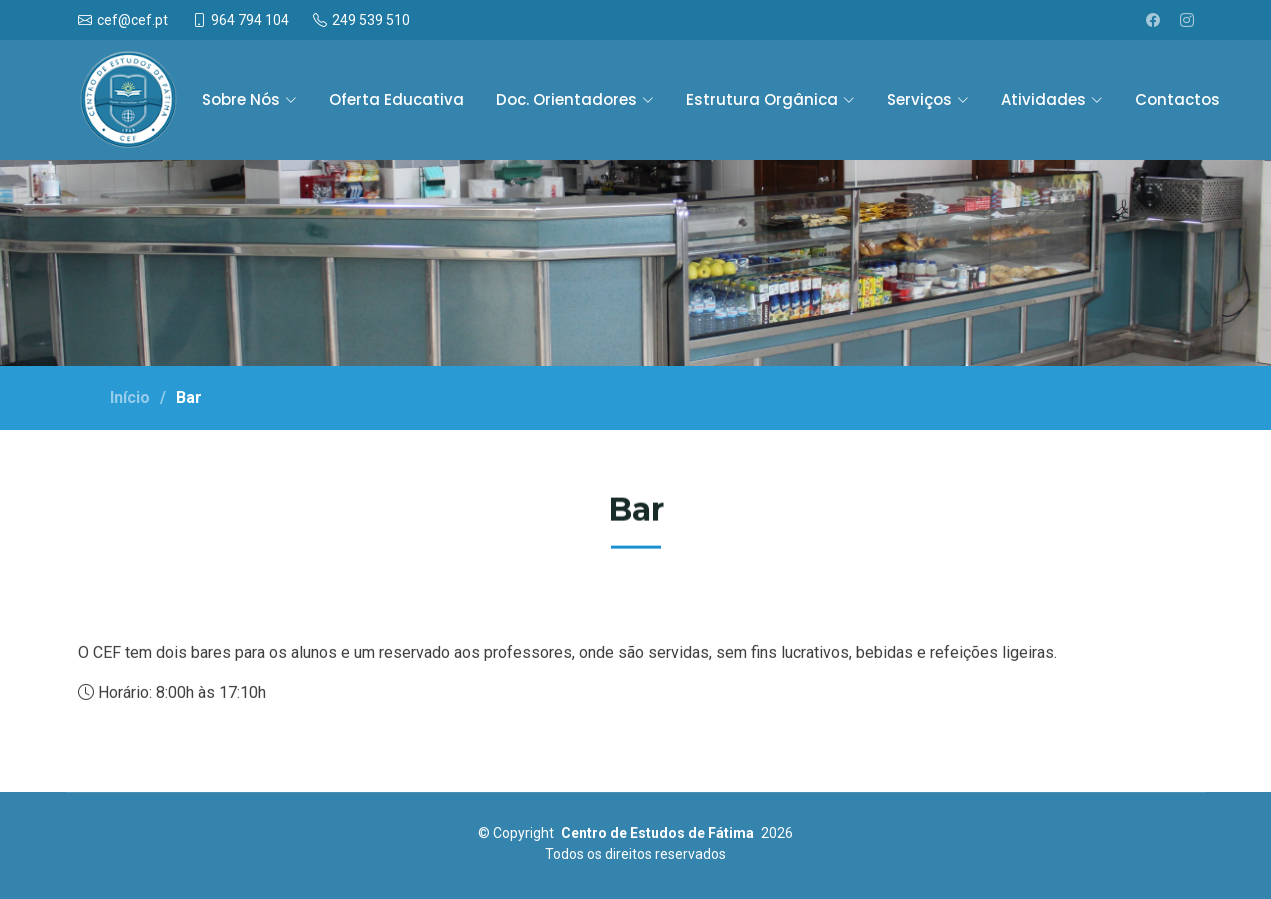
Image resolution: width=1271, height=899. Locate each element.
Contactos (1177, 99)
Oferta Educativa (396, 99)
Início (130, 397)
